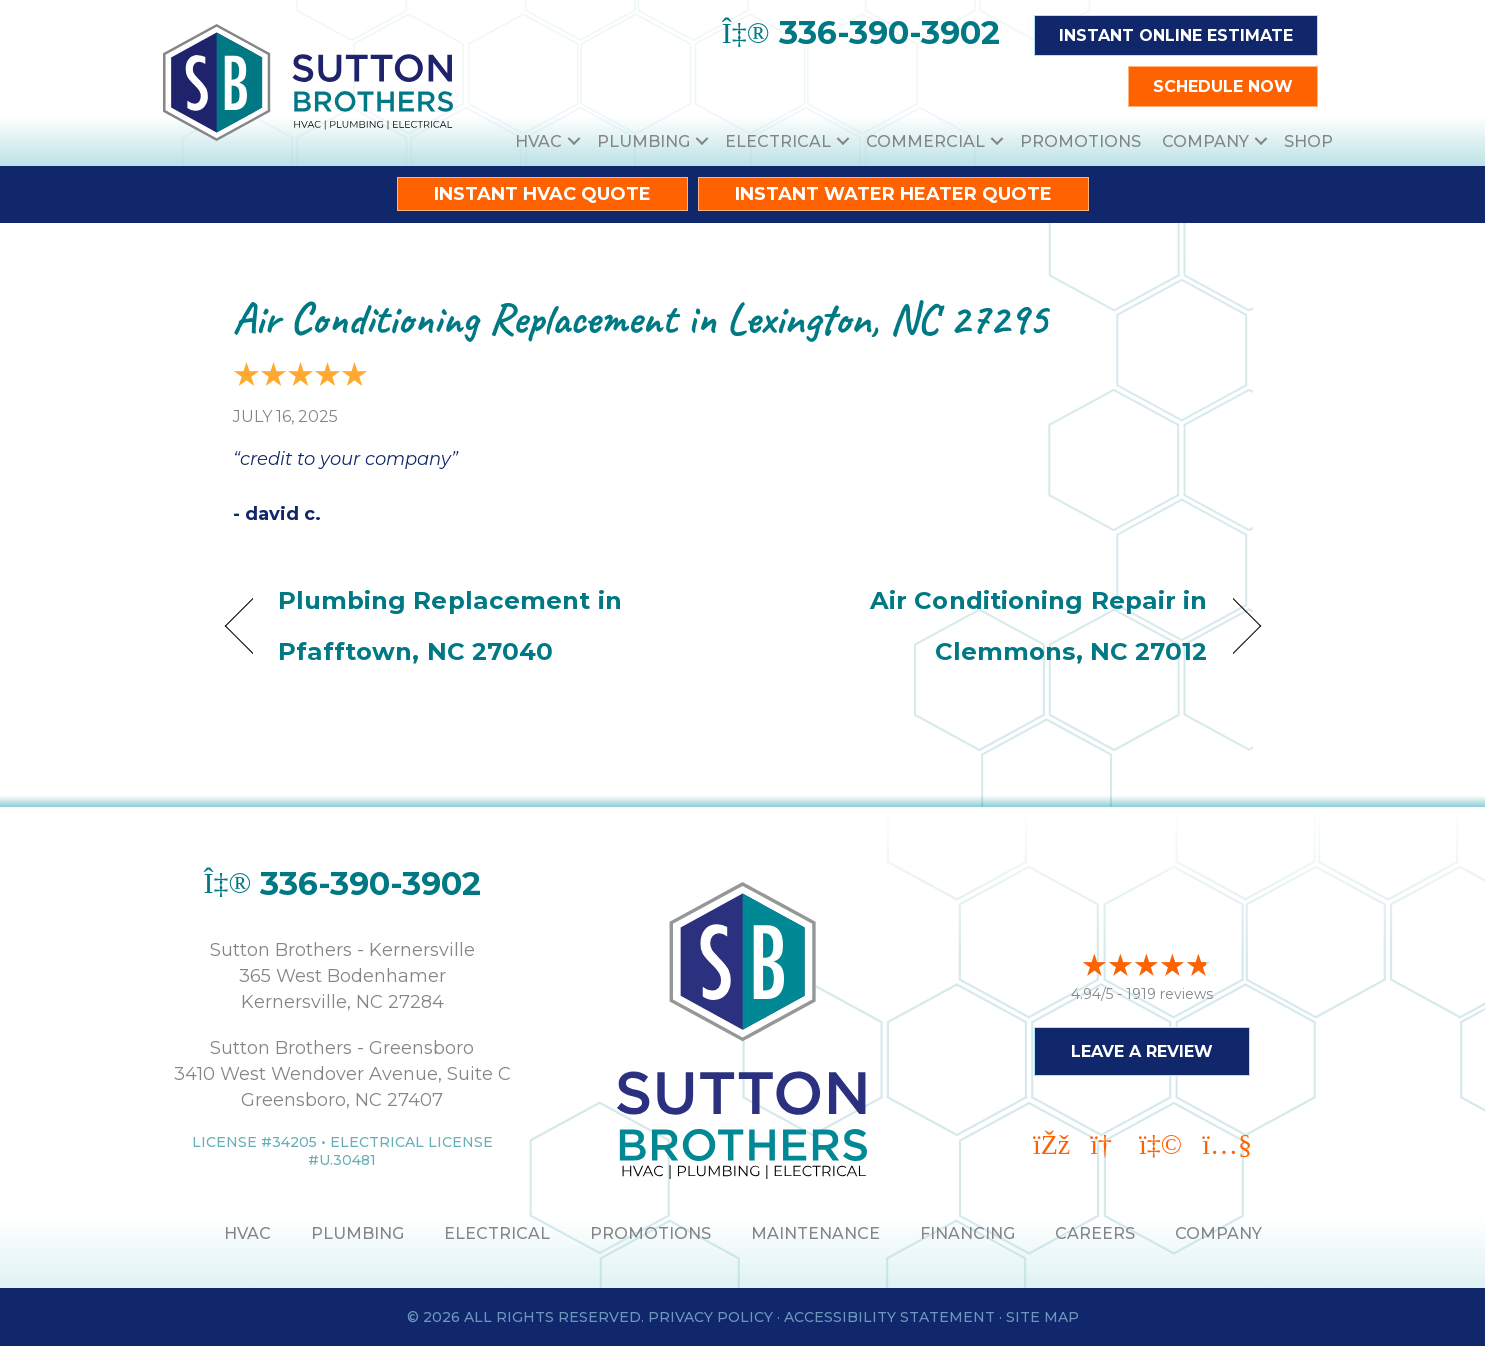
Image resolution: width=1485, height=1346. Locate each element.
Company (1205, 141)
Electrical (778, 141)
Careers (1095, 1233)
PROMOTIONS (650, 1233)
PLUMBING (357, 1233)
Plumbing (643, 141)
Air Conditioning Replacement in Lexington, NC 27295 (640, 318)
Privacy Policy (710, 1317)
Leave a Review (1142, 1050)
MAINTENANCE (815, 1233)
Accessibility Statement (889, 1317)
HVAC (538, 141)
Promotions (1080, 141)
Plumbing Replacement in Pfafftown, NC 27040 (450, 625)
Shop (1308, 141)
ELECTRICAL (497, 1233)
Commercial (925, 141)
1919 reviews (1169, 993)
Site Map (1042, 1317)
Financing (967, 1233)
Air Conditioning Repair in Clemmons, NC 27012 (990, 625)
